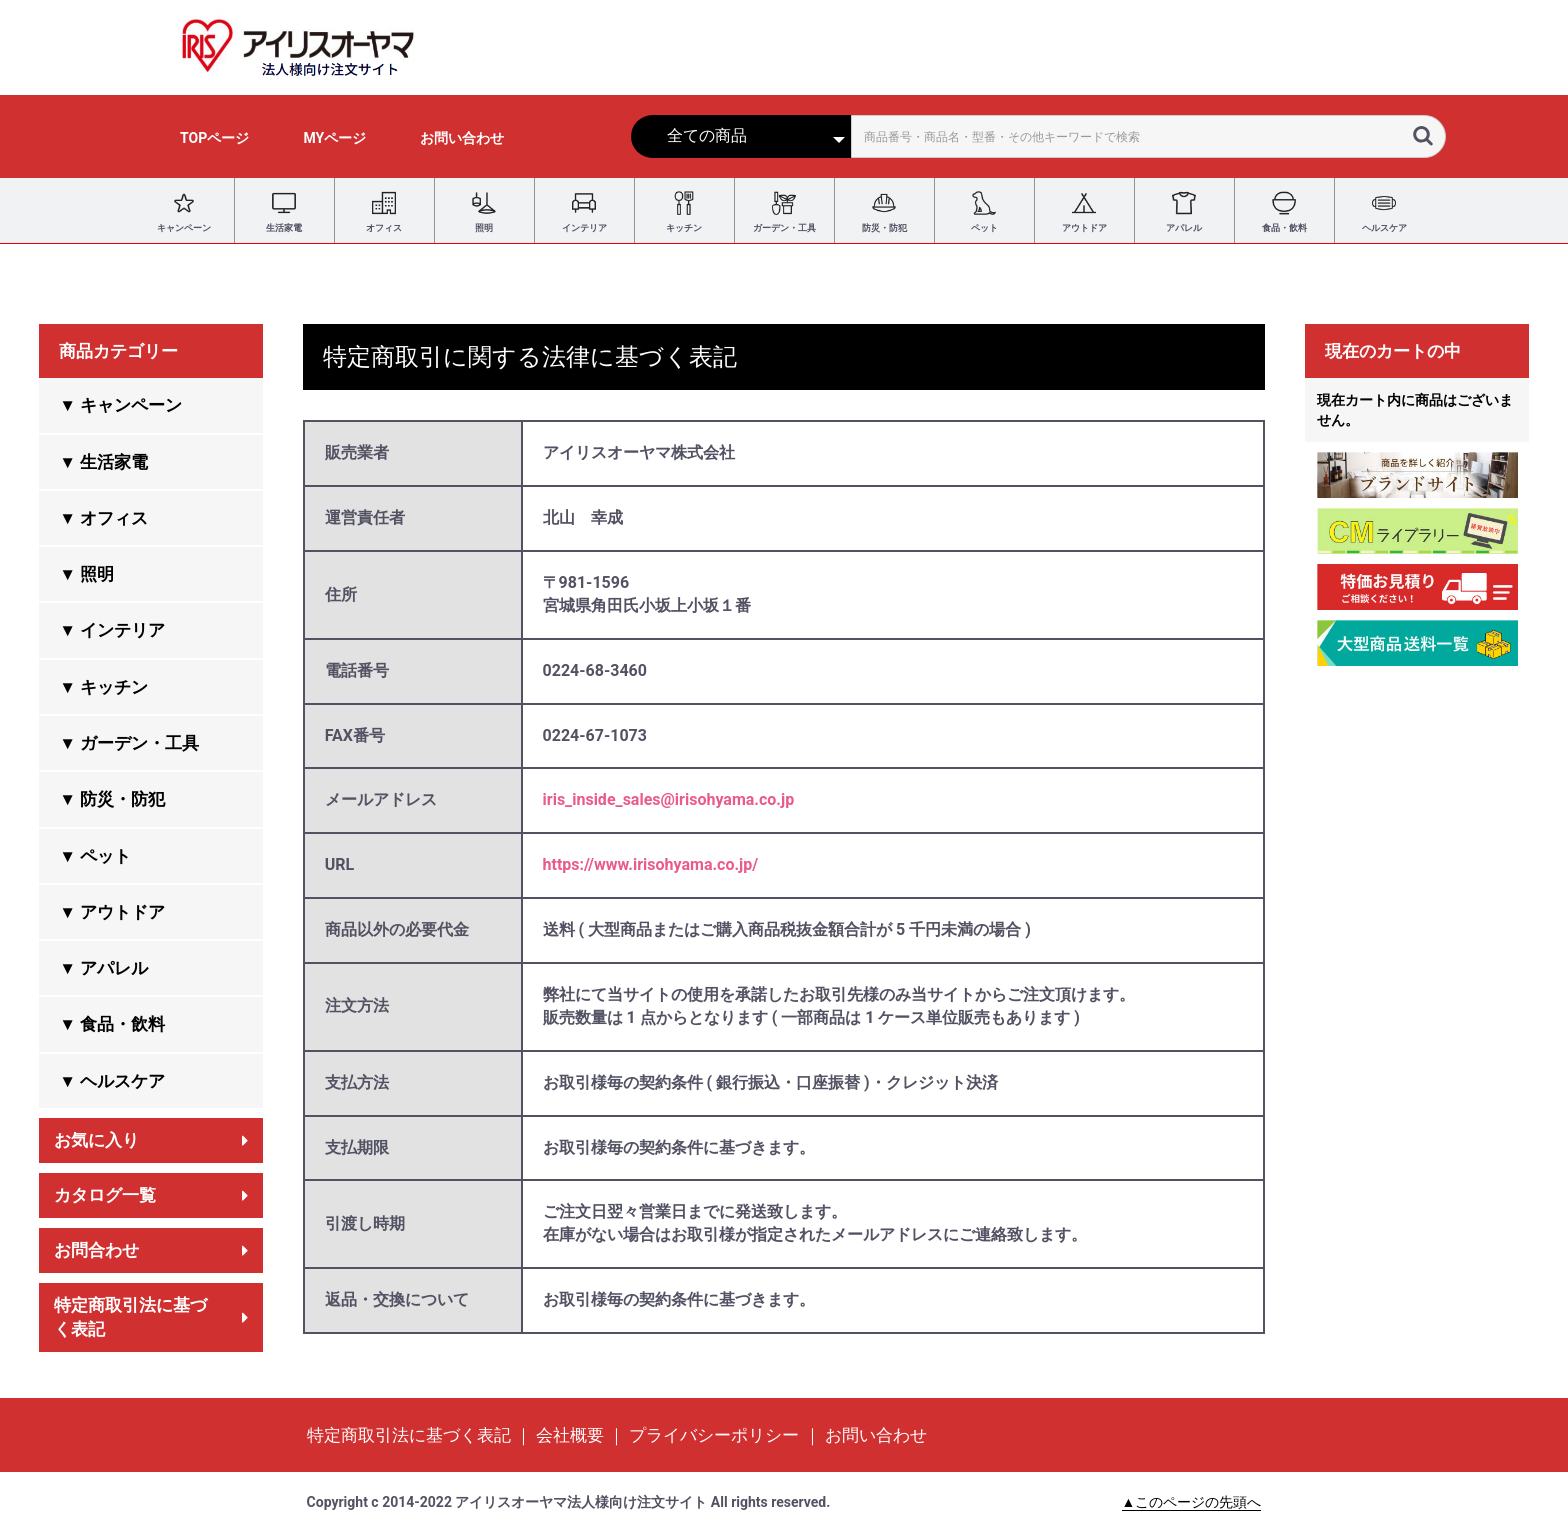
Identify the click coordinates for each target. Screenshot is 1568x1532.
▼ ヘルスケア (112, 1081)
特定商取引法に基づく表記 (409, 1435)
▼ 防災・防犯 (112, 799)
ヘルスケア (1384, 210)
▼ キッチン (103, 687)
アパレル (1184, 210)
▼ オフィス (103, 518)
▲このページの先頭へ (1192, 1502)
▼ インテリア (112, 630)
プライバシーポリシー (714, 1435)
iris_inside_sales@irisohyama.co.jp (669, 799)
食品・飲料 (1284, 210)
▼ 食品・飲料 (112, 1024)
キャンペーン (184, 210)
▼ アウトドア (112, 912)
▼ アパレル (103, 968)
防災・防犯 (884, 210)
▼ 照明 (86, 574)
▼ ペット (95, 856)
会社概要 (570, 1435)
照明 (484, 210)
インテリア (584, 210)
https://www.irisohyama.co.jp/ (651, 864)
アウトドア (1084, 210)
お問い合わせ (876, 1435)
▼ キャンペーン (120, 405)
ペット (984, 210)
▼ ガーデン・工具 (129, 743)
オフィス (384, 210)
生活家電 (284, 210)
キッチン (684, 210)
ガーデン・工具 (784, 210)
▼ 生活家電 (103, 462)
